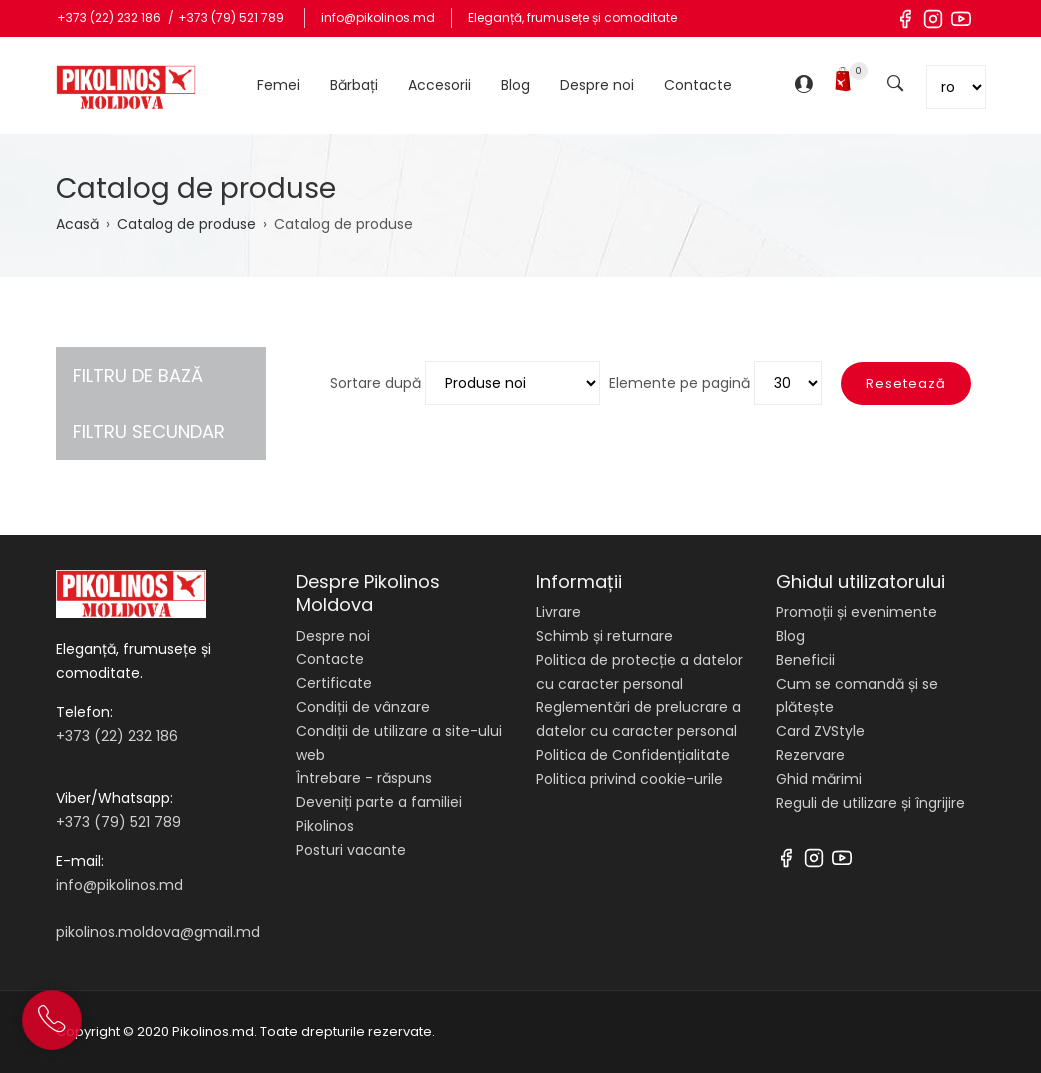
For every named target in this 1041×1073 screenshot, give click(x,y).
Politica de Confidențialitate (633, 755)
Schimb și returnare (604, 636)
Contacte (698, 85)
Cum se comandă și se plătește (857, 696)
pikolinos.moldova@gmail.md (158, 932)
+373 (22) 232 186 (110, 17)
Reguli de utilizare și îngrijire (870, 803)
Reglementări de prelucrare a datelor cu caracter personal (638, 719)
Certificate (334, 683)
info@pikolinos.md (378, 17)
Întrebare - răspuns (364, 778)
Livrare (558, 612)
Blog (515, 85)
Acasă (77, 224)
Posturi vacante (351, 850)
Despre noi (597, 85)
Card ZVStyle (820, 731)
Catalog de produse (186, 224)
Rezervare (810, 755)
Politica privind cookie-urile (629, 779)
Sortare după (375, 383)
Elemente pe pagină (679, 383)
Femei (278, 85)
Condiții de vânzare (363, 707)
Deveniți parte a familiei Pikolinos (379, 814)
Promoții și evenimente (856, 612)
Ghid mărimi (819, 779)
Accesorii (439, 85)
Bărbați (354, 85)
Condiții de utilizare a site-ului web (399, 743)
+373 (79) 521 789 (231, 17)
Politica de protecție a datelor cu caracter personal (639, 672)
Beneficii (805, 660)
